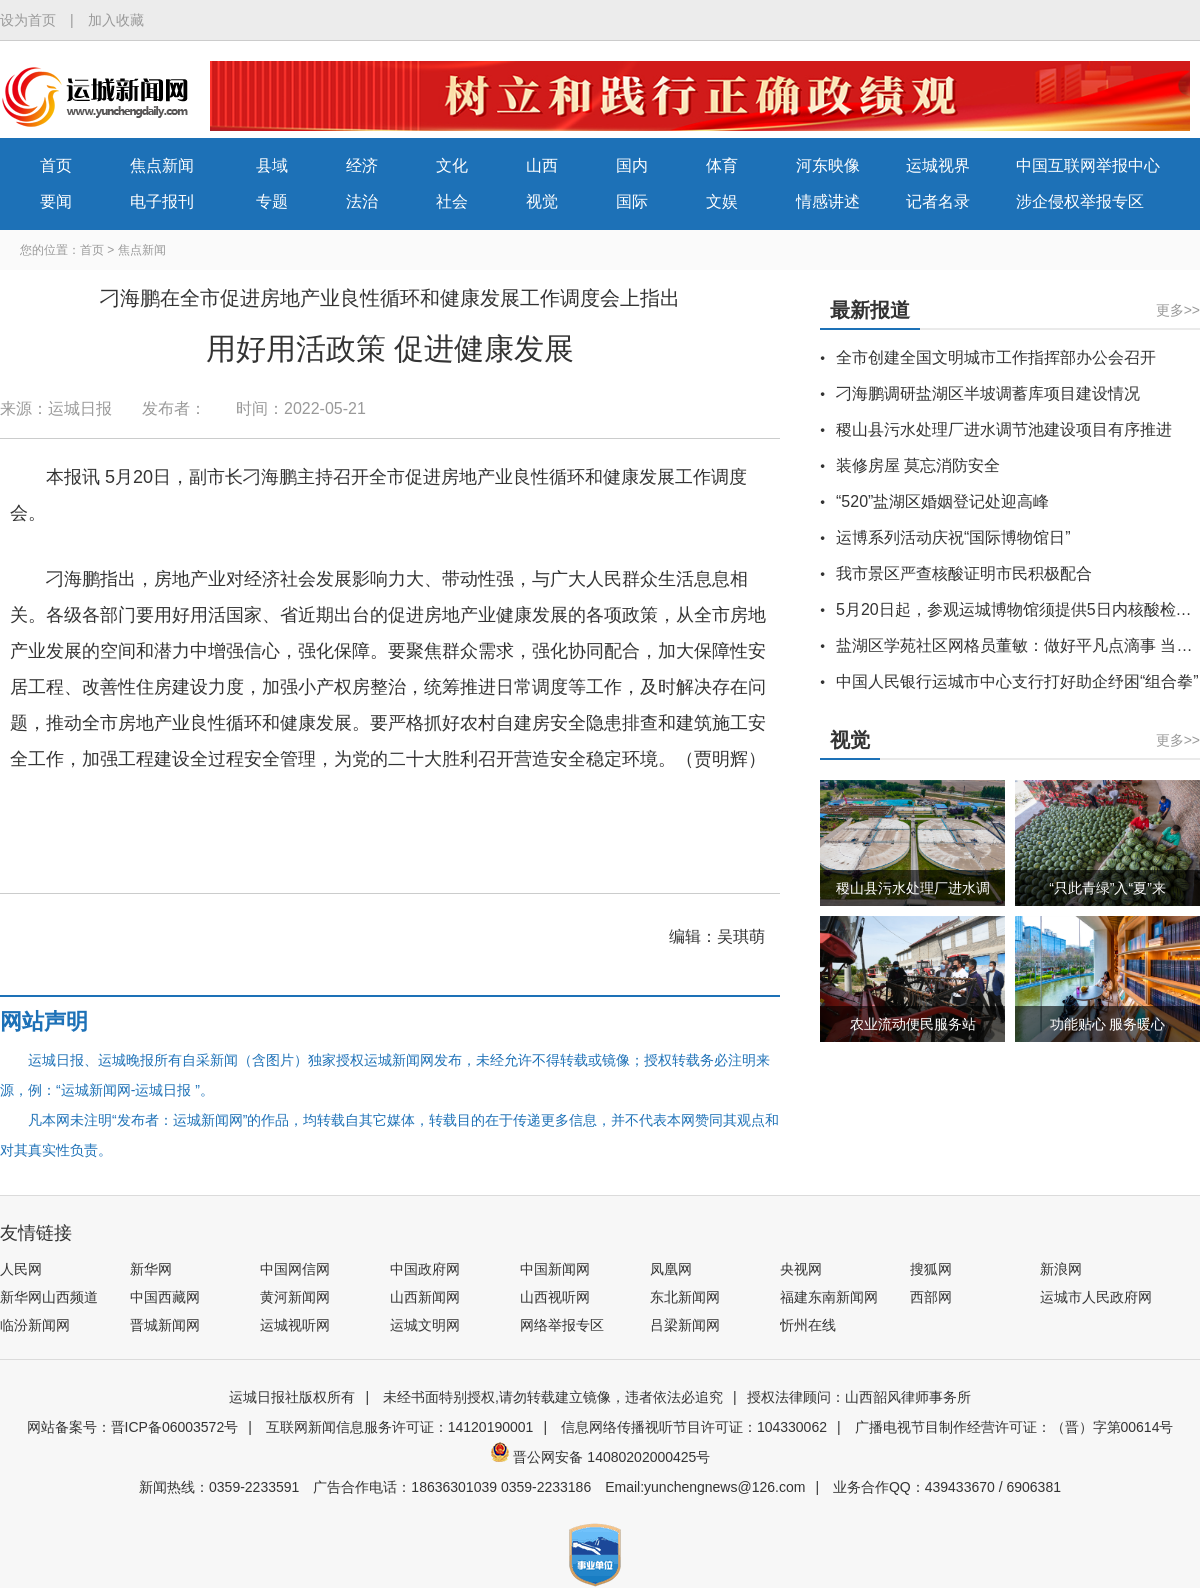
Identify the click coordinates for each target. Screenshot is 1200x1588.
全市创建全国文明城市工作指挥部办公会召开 (996, 357)
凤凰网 (671, 1269)
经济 (362, 165)
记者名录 (938, 201)
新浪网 (1061, 1269)
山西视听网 (555, 1297)
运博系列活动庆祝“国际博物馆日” (953, 537)
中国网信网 (295, 1269)
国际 (632, 201)
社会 (452, 201)
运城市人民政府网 (1096, 1297)
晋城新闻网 (165, 1325)
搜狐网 (931, 1269)
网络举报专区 (562, 1325)
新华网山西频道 (49, 1297)
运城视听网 (295, 1325)
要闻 (56, 201)
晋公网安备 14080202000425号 (600, 1457)
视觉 (542, 201)
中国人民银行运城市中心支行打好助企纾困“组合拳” (1017, 681)
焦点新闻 (162, 165)
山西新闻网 (425, 1297)
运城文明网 (425, 1325)
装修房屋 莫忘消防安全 (918, 465)
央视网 (801, 1269)
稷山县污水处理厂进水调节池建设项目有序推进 (1004, 429)
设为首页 (28, 20)
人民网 (21, 1269)
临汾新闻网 (35, 1325)
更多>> (1178, 310)
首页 (56, 165)
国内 (632, 165)
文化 (452, 165)
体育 (722, 165)
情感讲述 (828, 201)
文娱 (722, 201)
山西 (542, 165)
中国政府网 (425, 1269)
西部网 (931, 1297)
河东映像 (828, 165)
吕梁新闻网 (685, 1325)
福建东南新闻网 (829, 1297)
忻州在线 (808, 1325)
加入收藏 (116, 20)
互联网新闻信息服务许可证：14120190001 (400, 1427)
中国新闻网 (555, 1269)
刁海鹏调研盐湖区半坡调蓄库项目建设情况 (988, 393)
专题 (272, 201)
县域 (272, 165)
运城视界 (938, 165)
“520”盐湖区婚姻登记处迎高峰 (942, 501)
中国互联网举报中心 (1088, 165)
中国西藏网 (165, 1297)
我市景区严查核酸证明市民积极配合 (964, 573)
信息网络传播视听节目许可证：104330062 (694, 1427)
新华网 (151, 1269)
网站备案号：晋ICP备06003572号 (133, 1427)
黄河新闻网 (295, 1297)
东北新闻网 (685, 1297)
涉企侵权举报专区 (1080, 201)
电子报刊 (162, 201)
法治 (362, 201)
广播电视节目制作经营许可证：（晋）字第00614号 (1014, 1427)
